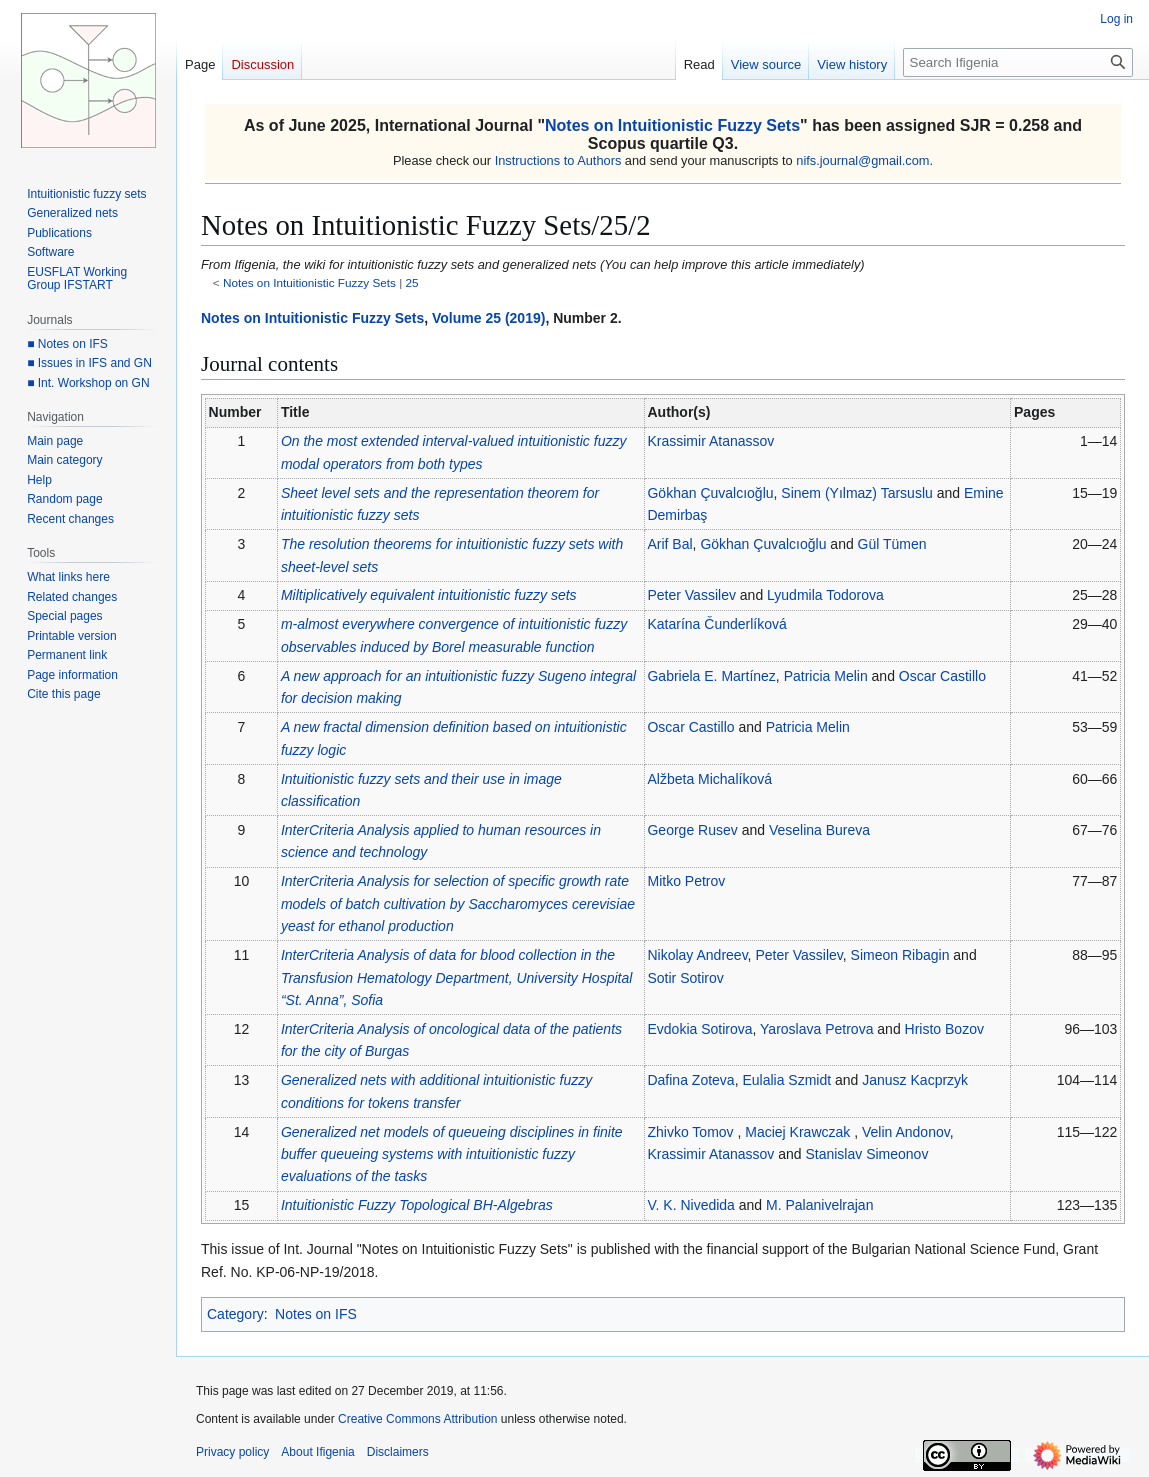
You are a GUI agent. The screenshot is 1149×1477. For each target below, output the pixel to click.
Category (235, 1314)
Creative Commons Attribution (417, 1419)
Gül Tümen (892, 544)
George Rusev (692, 830)
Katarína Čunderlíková (716, 624)
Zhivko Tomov (690, 1132)
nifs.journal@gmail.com (862, 160)
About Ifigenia (317, 1452)
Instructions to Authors (558, 160)
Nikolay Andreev (697, 955)
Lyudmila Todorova (825, 595)
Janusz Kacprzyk (915, 1080)
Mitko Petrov (686, 881)
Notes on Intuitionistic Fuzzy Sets (672, 125)
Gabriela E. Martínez (711, 676)
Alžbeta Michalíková (709, 779)
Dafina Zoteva (690, 1080)
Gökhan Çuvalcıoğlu (710, 493)
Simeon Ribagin (900, 955)
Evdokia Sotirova (699, 1029)
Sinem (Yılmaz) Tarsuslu (856, 493)
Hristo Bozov (944, 1029)
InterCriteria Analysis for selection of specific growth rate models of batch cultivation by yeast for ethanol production (458, 903)
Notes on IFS (316, 1314)
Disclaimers (398, 1452)
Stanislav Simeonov (866, 1154)
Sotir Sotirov (685, 978)
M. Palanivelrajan (819, 1205)
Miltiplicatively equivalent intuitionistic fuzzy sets (429, 595)
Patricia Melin (826, 676)
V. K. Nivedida (690, 1205)
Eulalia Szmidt (786, 1080)
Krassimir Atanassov (710, 441)
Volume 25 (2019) (488, 318)
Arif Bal (669, 544)
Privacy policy (232, 1452)
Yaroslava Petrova (816, 1029)
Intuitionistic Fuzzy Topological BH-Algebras (417, 1205)
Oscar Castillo (942, 676)
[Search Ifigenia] (1018, 62)
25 (412, 282)
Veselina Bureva (819, 830)
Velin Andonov (906, 1132)
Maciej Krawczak (797, 1132)
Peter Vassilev (691, 595)
